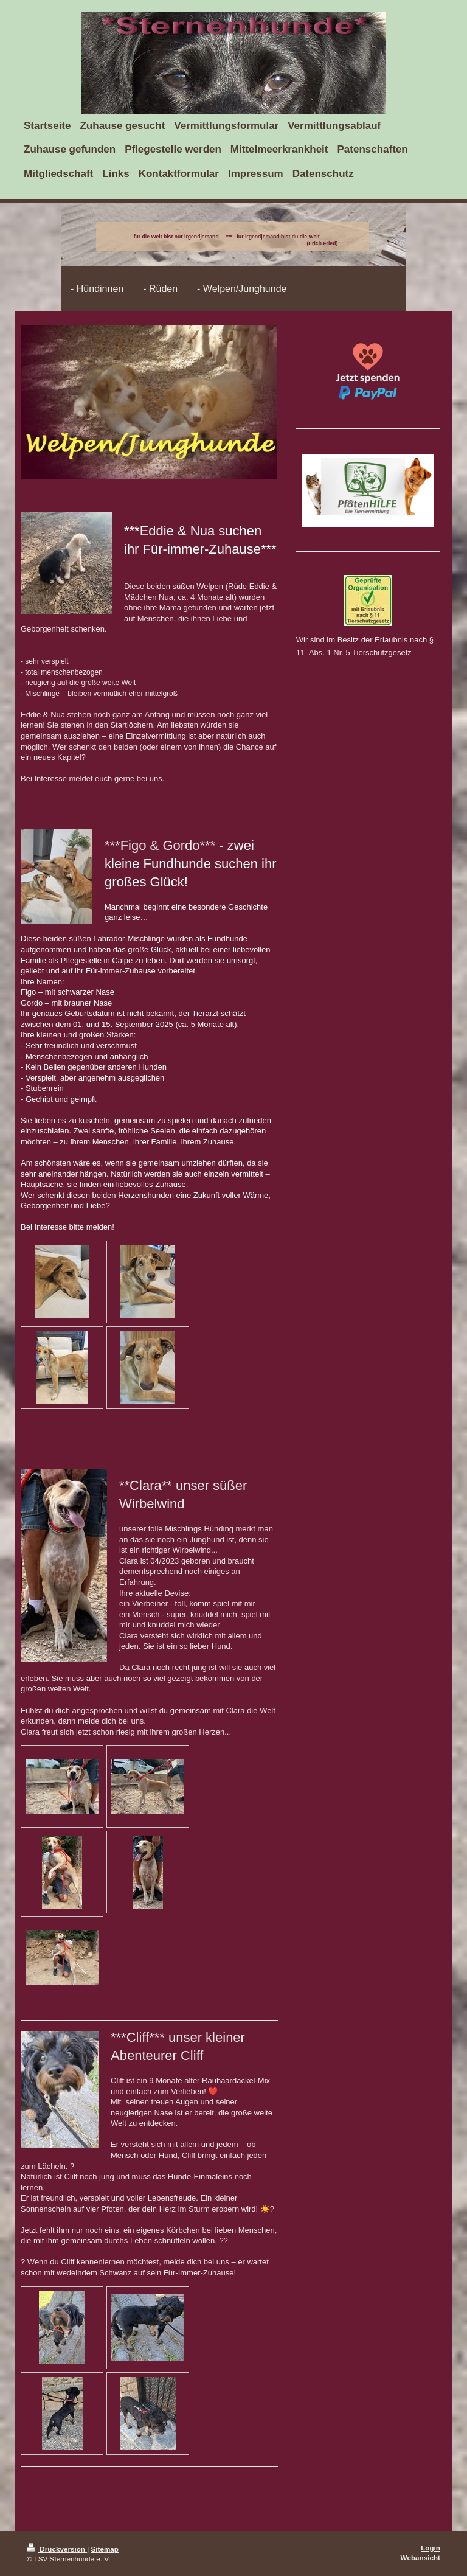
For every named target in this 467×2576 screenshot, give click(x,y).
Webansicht (420, 2557)
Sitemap (105, 2549)
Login (430, 2548)
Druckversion (57, 2549)
